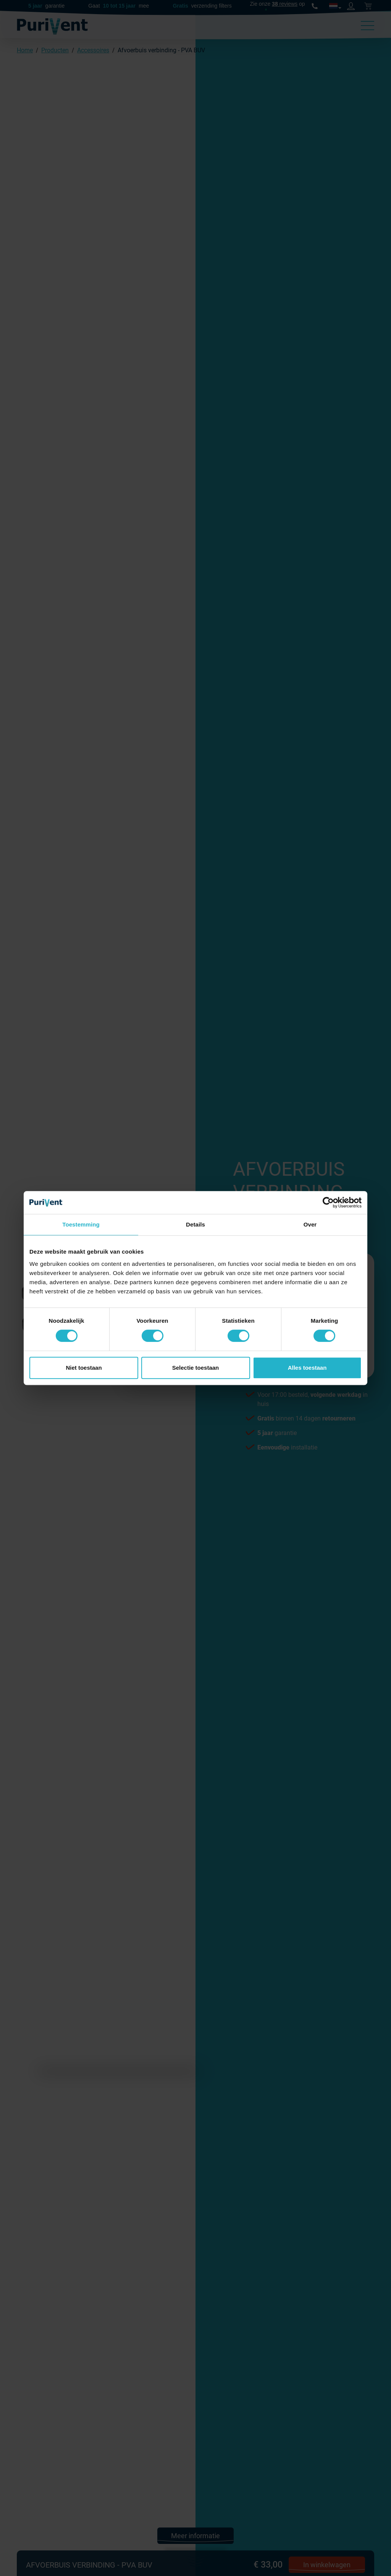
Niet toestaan (84, 1367)
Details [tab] (195, 1224)
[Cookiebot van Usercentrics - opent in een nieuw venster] (328, 1202)
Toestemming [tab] (81, 1224)
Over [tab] (310, 1224)
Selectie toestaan (195, 1367)
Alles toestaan (307, 1367)
